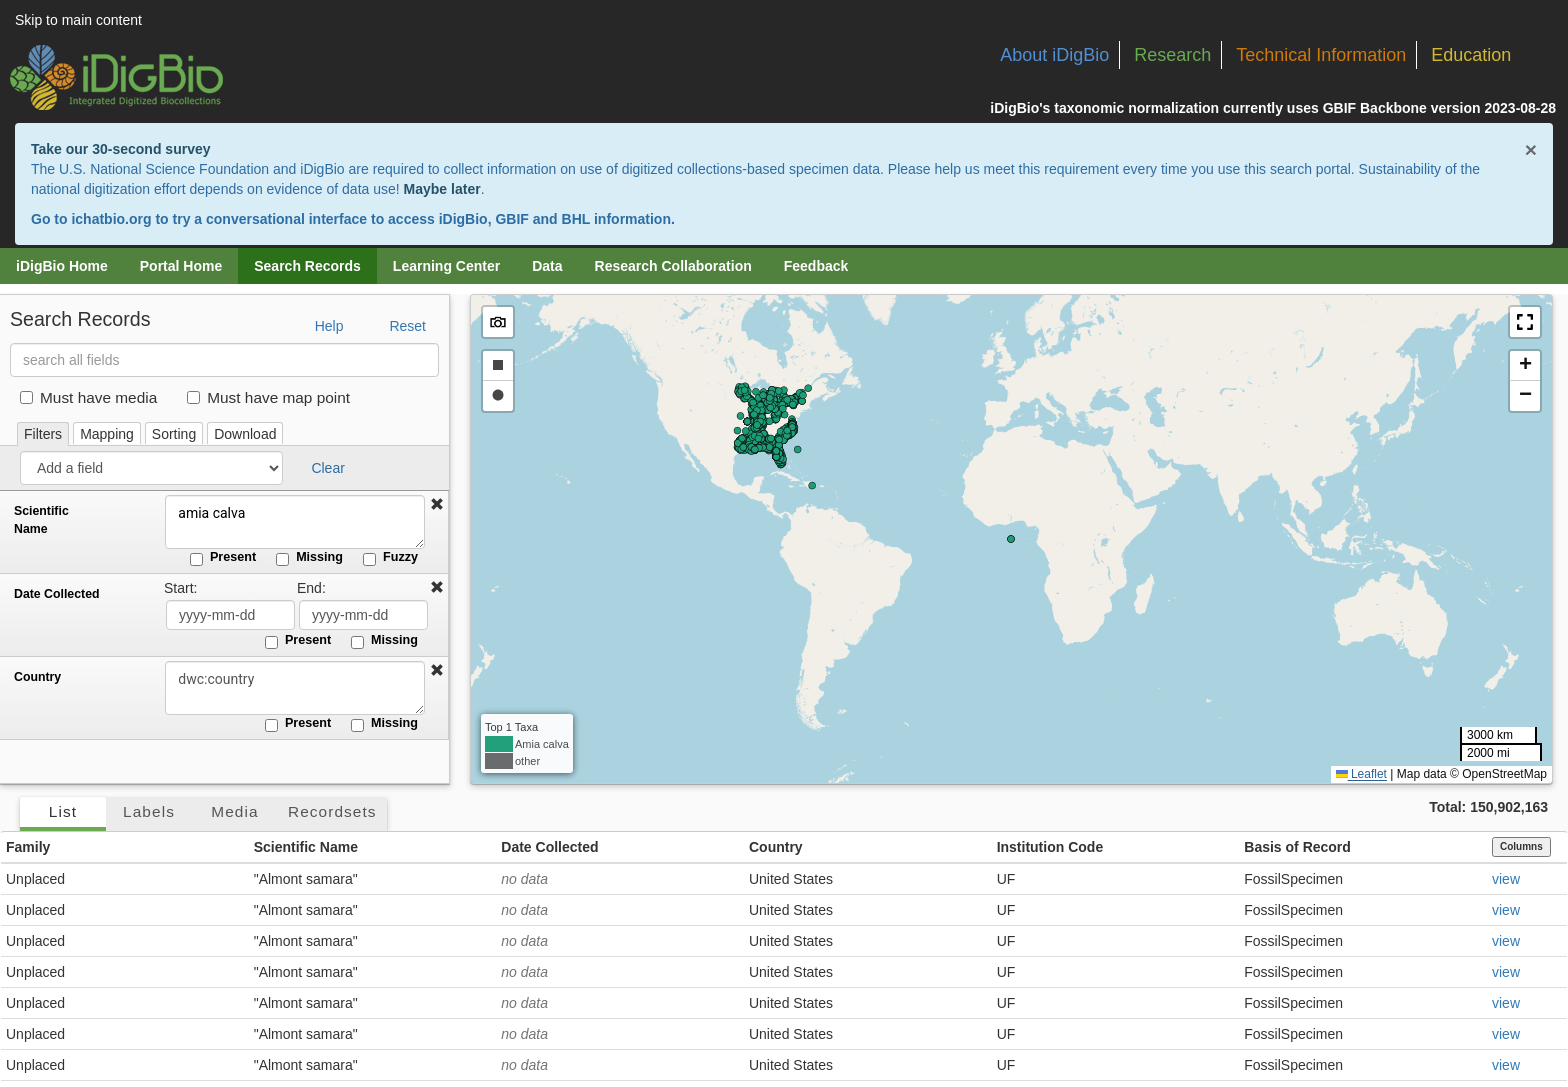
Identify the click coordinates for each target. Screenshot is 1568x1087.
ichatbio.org (111, 219)
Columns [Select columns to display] (1521, 846)
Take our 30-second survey (120, 149)
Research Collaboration (673, 266)
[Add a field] (151, 468)
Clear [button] (327, 468)
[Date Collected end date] (363, 615)
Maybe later (442, 189)
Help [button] (329, 326)
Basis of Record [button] (1297, 847)
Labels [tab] (149, 811)
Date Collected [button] (549, 847)
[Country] (295, 688)
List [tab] (63, 811)
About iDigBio (1054, 55)
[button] (437, 505)
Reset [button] (407, 326)
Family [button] (28, 847)
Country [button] (776, 847)
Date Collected (57, 594)
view (1506, 879)
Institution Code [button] (1050, 847)
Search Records (307, 266)
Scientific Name (41, 520)
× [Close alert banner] (1531, 149)
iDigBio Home (62, 266)
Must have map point (268, 397)
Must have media (88, 397)
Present (223, 558)
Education (1471, 55)
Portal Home (181, 266)
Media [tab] (234, 811)
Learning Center (446, 266)
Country (37, 677)
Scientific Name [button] (306, 847)
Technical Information (1321, 55)
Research (1172, 55)
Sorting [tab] (174, 434)
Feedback (816, 266)
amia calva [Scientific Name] (295, 522)
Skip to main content (78, 20)
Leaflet (1361, 774)
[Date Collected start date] (230, 615)
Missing (309, 558)
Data (547, 266)
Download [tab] (245, 434)
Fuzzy (390, 558)
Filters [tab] (43, 434)
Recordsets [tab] (332, 811)
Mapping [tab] (107, 434)
